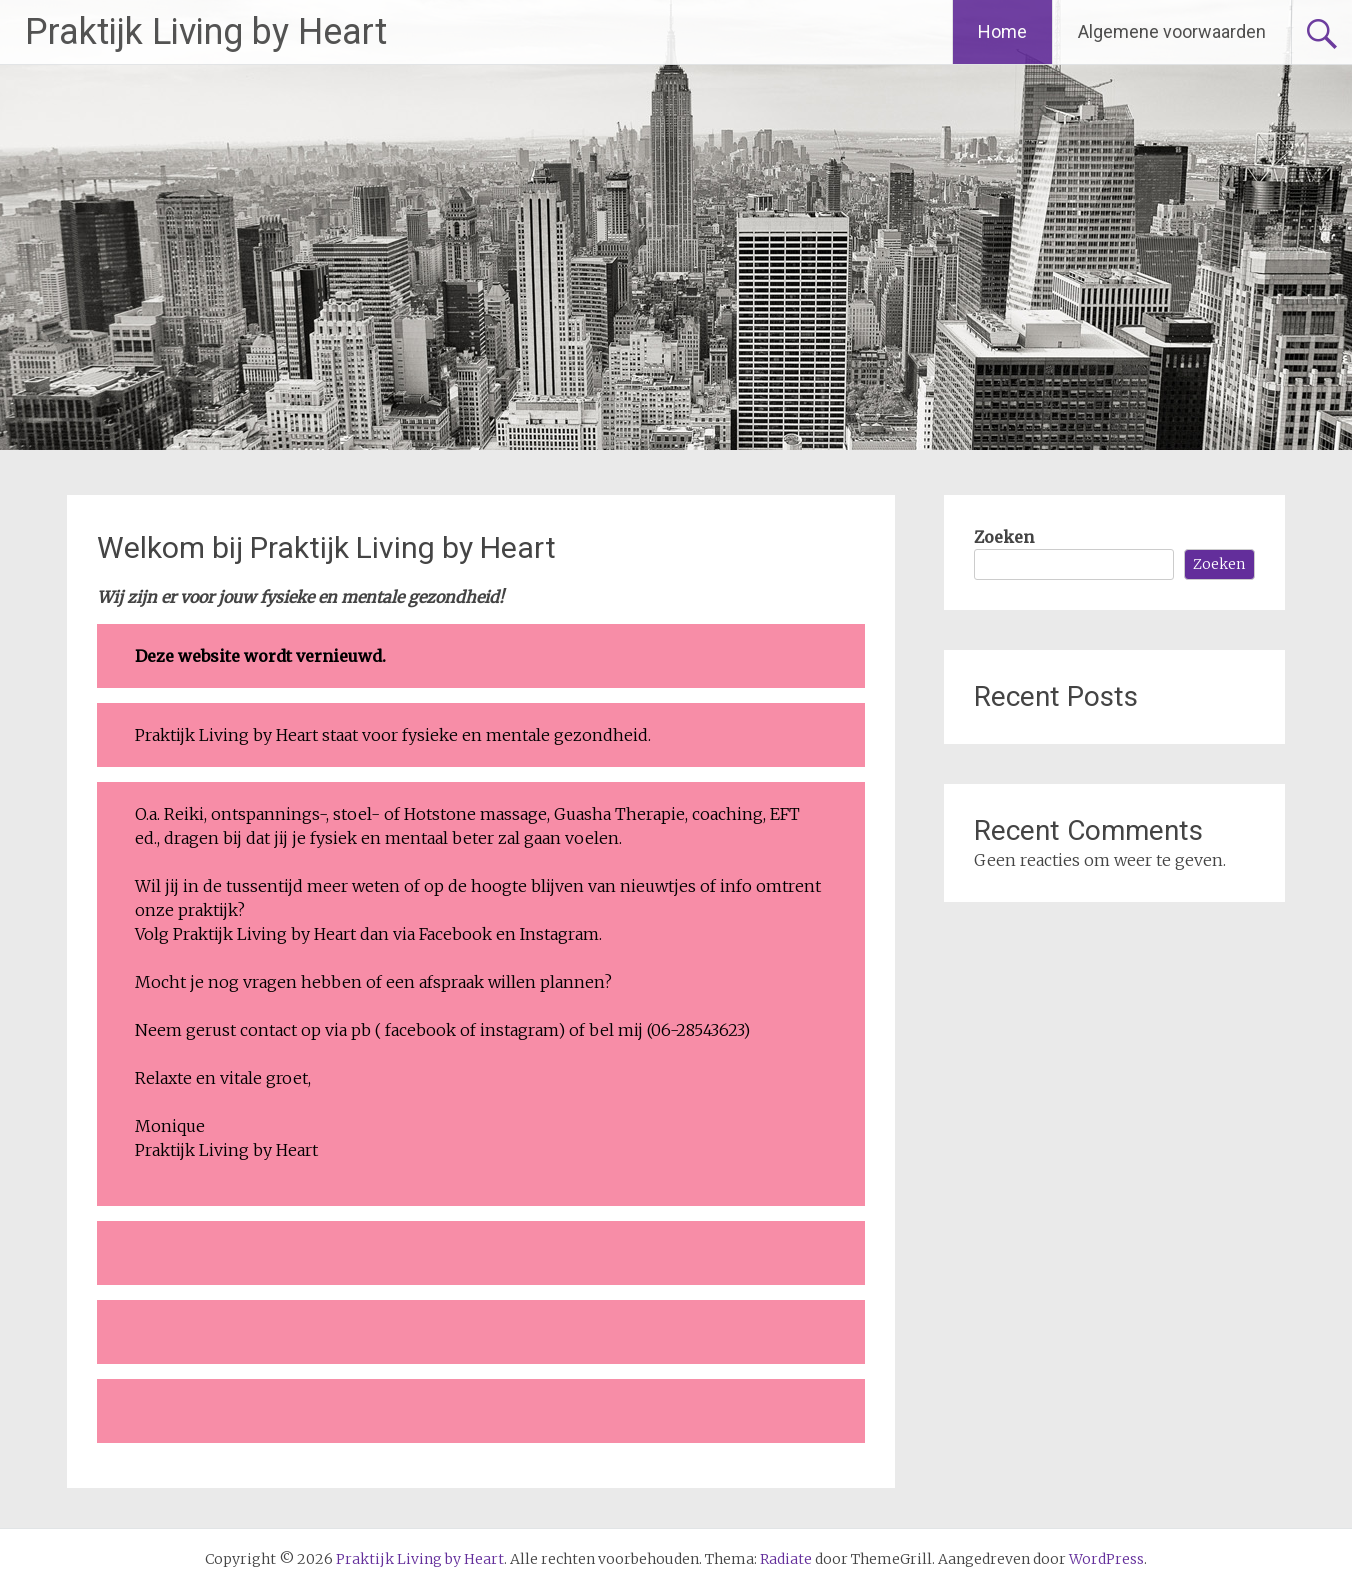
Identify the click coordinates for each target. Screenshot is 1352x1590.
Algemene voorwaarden (1172, 31)
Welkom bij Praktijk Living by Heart (326, 547)
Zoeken (1004, 537)
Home (1002, 31)
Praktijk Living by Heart (206, 32)
